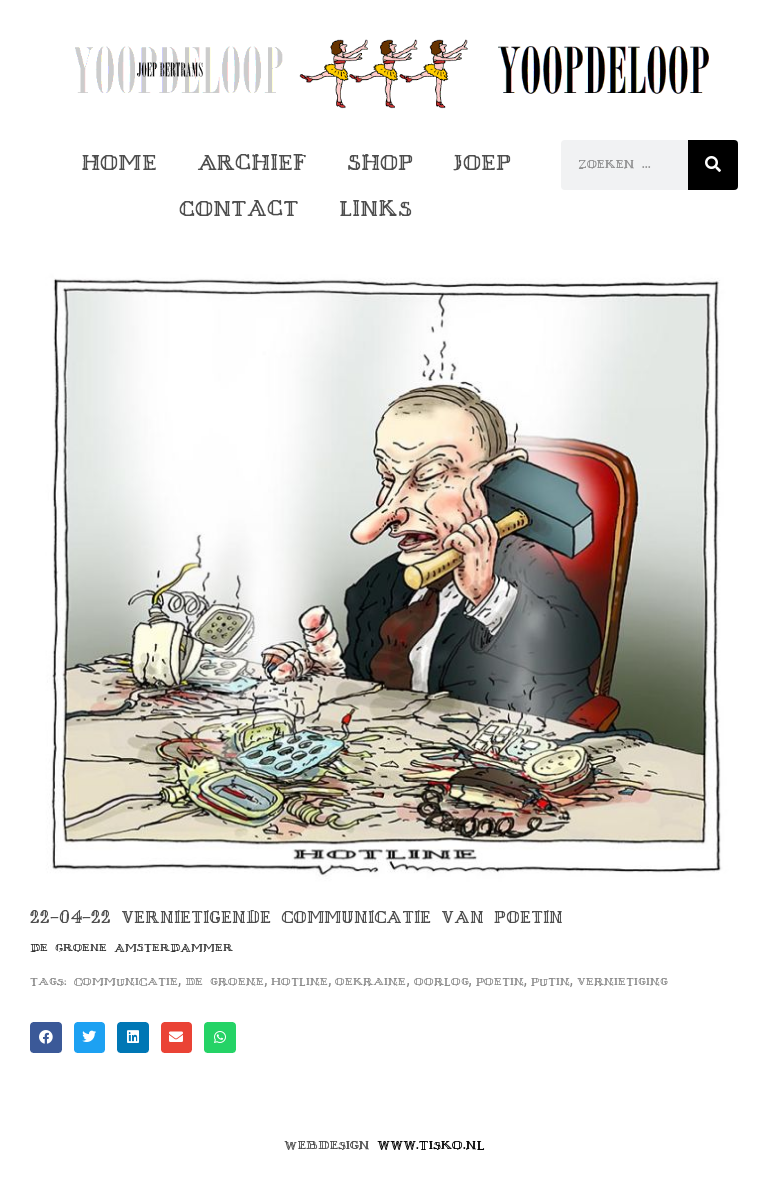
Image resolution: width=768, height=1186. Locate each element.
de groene (224, 981)
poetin (500, 981)
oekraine (370, 981)
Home (119, 162)
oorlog (441, 981)
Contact (239, 208)
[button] (46, 1038)
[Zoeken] (713, 165)
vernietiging (622, 981)
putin (550, 981)
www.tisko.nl (431, 1145)
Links (375, 208)
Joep (482, 162)
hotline (299, 981)
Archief (252, 162)
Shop (380, 162)
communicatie (126, 981)
